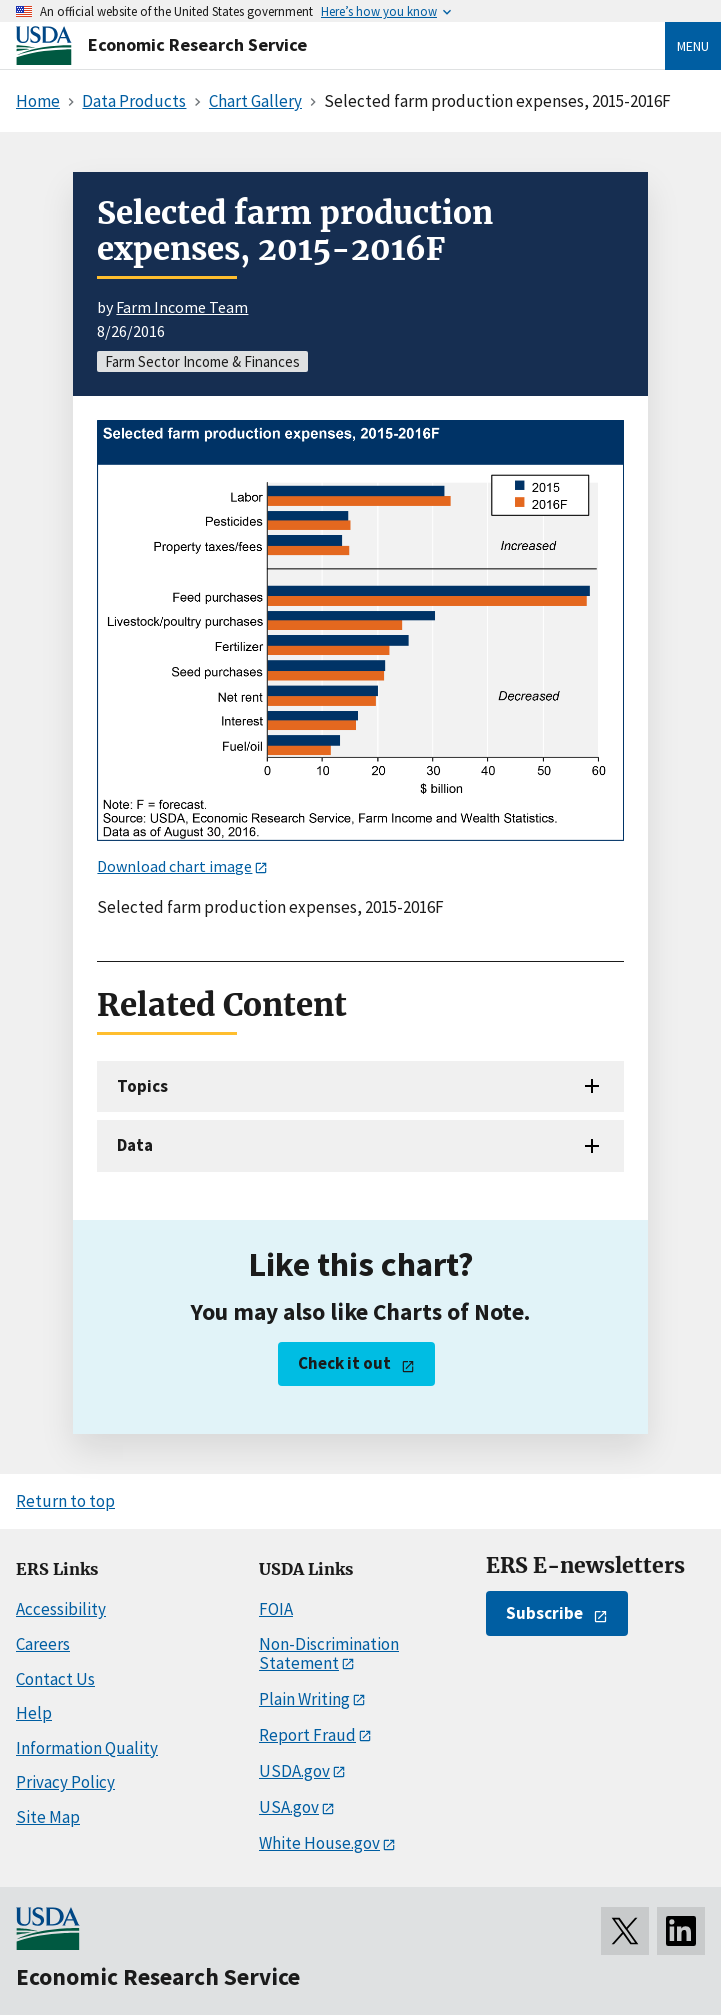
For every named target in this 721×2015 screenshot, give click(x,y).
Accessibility (61, 1609)
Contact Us (55, 1679)
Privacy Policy (65, 1782)
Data (135, 1145)
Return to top (65, 1501)
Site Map (48, 1817)
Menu (693, 46)
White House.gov (319, 1843)
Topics (142, 1086)
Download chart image (174, 866)
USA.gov (289, 1807)
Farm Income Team (182, 307)
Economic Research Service (197, 44)
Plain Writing (304, 1699)
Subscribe (544, 1613)
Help (34, 1713)
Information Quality (87, 1748)
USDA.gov (294, 1771)
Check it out (344, 1363)
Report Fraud (307, 1735)
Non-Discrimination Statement (329, 1653)
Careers (43, 1644)
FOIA (276, 1609)
